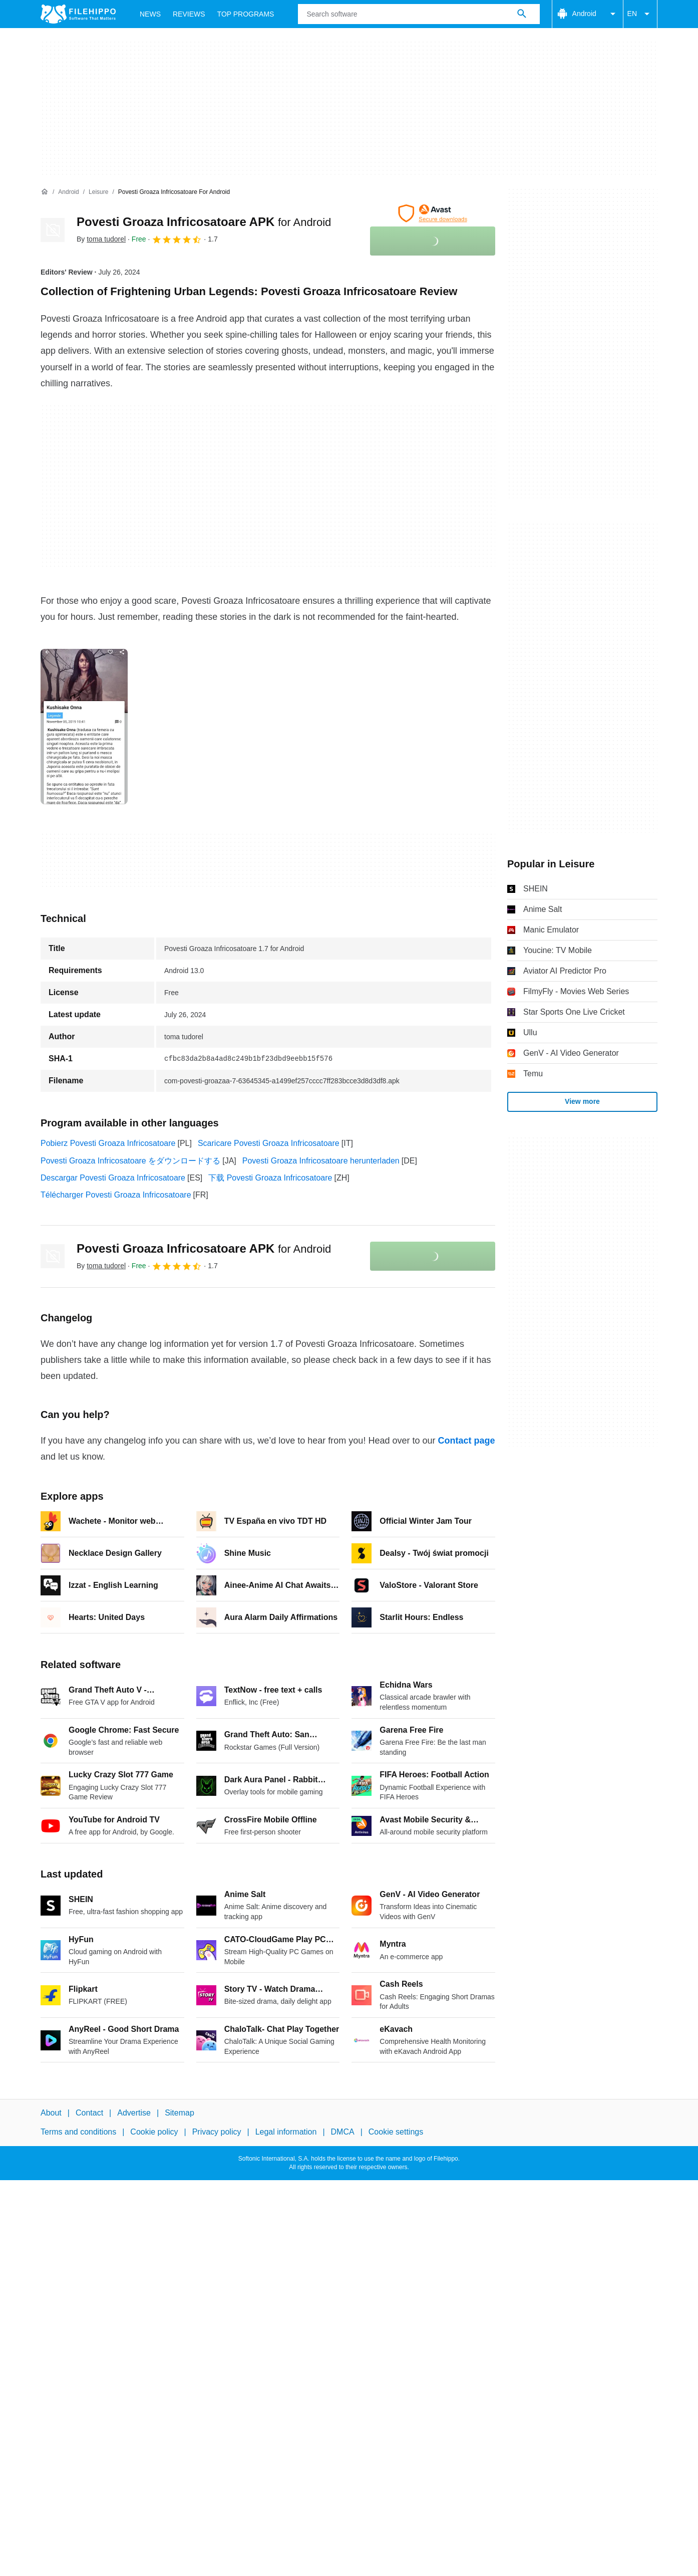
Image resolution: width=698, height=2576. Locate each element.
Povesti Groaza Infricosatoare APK (204, 221)
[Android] (68, 192)
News (150, 14)
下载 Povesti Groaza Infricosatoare (270, 1178)
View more (582, 1101)
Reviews (189, 14)
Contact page (466, 1441)
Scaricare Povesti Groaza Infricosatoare (268, 1143)
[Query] (418, 14)
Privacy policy (216, 2132)
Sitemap (179, 2113)
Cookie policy (154, 2132)
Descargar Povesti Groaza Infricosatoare (113, 1178)
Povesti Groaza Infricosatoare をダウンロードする (130, 1160)
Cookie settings (396, 2132)
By (101, 239)
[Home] (45, 191)
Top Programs (245, 14)
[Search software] (522, 14)
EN (640, 14)
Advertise (134, 2113)
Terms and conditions (78, 2132)
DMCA (343, 2132)
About (51, 2113)
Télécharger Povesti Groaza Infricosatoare (116, 1195)
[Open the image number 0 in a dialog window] (84, 726)
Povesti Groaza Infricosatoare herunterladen (321, 1160)
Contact (89, 2113)
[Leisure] (98, 192)
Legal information (286, 2132)
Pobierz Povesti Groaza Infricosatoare (108, 1143)
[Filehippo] (78, 14)
